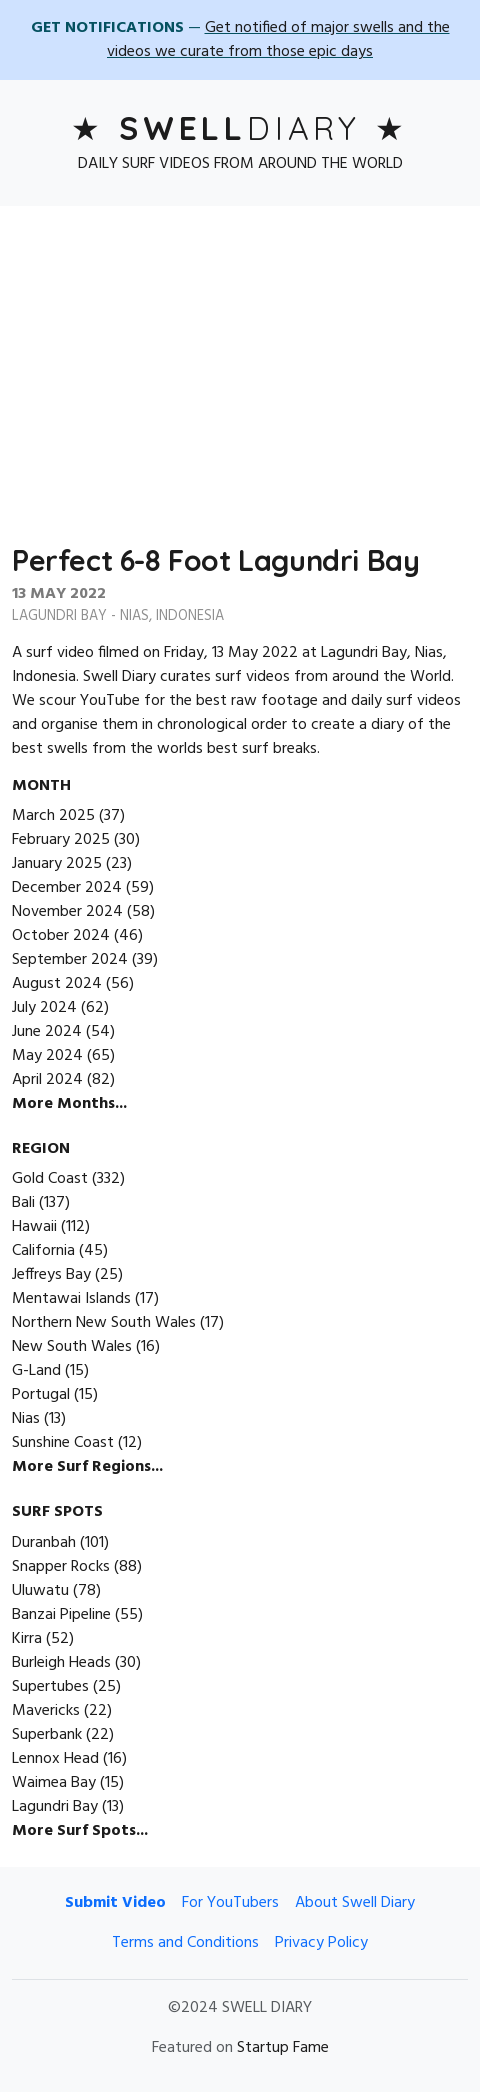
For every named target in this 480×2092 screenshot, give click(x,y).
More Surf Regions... (87, 1467)
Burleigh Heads (61, 1663)
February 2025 (61, 840)
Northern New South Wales (104, 1323)
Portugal (41, 1395)
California (43, 1251)
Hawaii (34, 1227)
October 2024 (61, 936)
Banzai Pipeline (61, 1615)
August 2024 (57, 984)
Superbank (47, 1735)
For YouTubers (230, 1903)
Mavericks (46, 1711)
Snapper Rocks (61, 1567)
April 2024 (47, 1080)
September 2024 (70, 960)
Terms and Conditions (185, 1943)
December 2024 (67, 888)
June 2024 (47, 1032)
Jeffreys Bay (51, 1275)
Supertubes (50, 1687)
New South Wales (72, 1347)
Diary (240, 128)
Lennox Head (55, 1759)
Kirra (27, 1639)
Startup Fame (283, 2048)
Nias (134, 616)
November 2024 (67, 912)
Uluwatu (40, 1591)
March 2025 (53, 816)
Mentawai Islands (71, 1299)
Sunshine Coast (63, 1443)
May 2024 (47, 1056)
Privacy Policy (321, 1943)
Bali (23, 1203)
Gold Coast (50, 1179)
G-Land (36, 1371)
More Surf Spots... (80, 1831)
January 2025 (57, 864)
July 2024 (44, 1008)
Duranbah (44, 1543)
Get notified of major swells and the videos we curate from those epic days (278, 40)
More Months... (69, 1104)
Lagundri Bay (59, 616)
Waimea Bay (54, 1783)
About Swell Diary (355, 1903)
